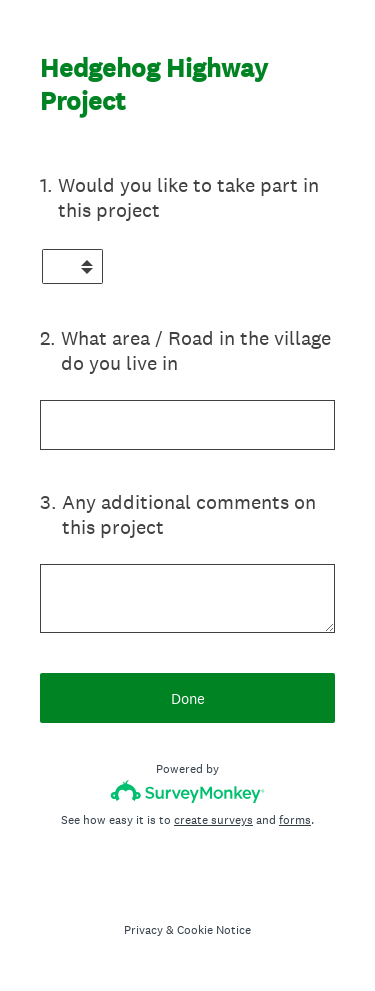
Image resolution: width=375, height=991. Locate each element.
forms (295, 820)
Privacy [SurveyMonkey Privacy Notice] (143, 930)
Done (188, 698)
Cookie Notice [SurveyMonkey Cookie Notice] (214, 930)
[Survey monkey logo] (187, 791)
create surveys (213, 820)
